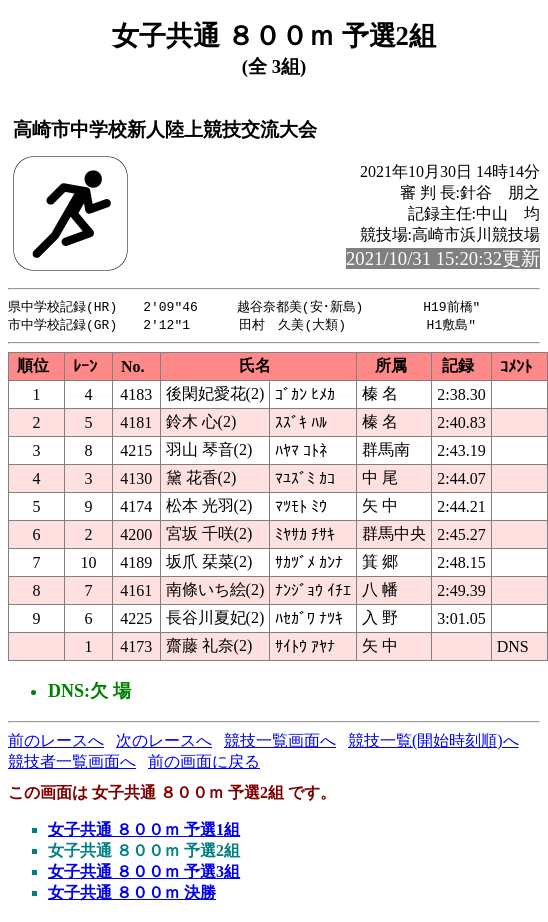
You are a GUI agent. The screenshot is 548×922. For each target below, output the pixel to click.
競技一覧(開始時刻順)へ (433, 742)
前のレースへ (56, 742)
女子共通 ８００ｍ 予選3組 (144, 873)
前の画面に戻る (204, 763)
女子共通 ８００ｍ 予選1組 (144, 831)
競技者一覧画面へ (72, 763)
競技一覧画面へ (280, 742)
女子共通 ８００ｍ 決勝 (132, 894)
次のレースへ (164, 742)
